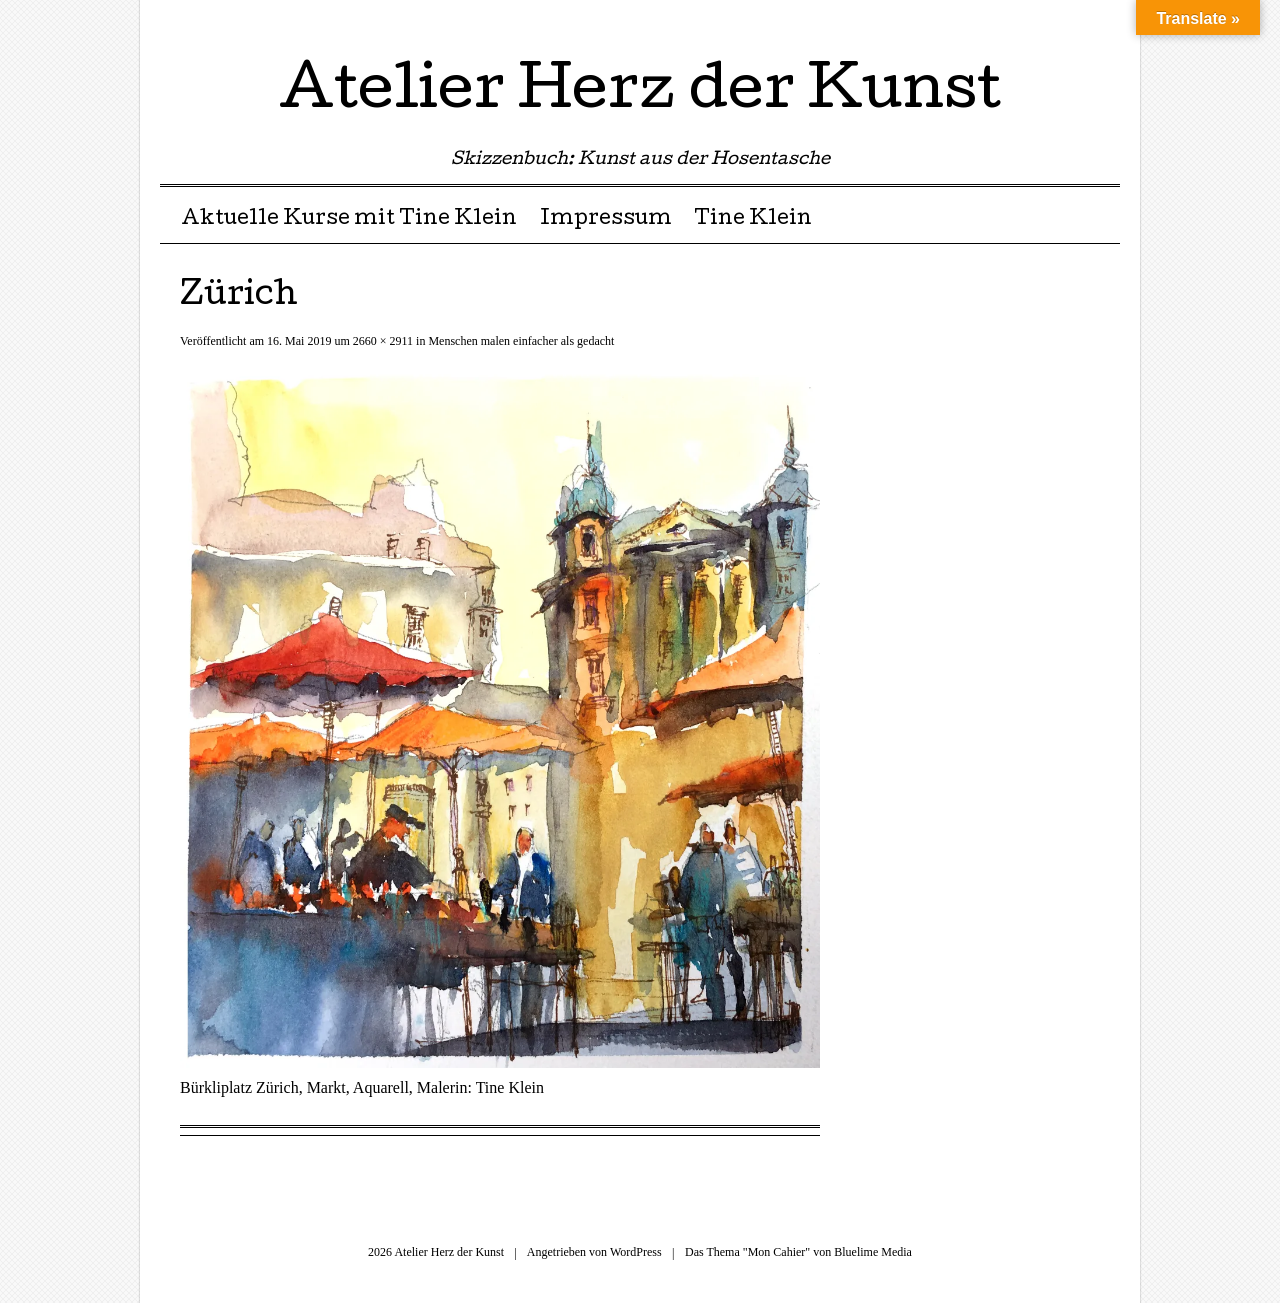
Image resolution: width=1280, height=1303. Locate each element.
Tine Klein (753, 220)
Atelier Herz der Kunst (640, 94)
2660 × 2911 (383, 341)
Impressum (606, 220)
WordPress (636, 1252)
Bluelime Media (873, 1252)
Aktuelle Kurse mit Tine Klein (349, 220)
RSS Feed (1102, 22)
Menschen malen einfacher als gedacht (521, 341)
